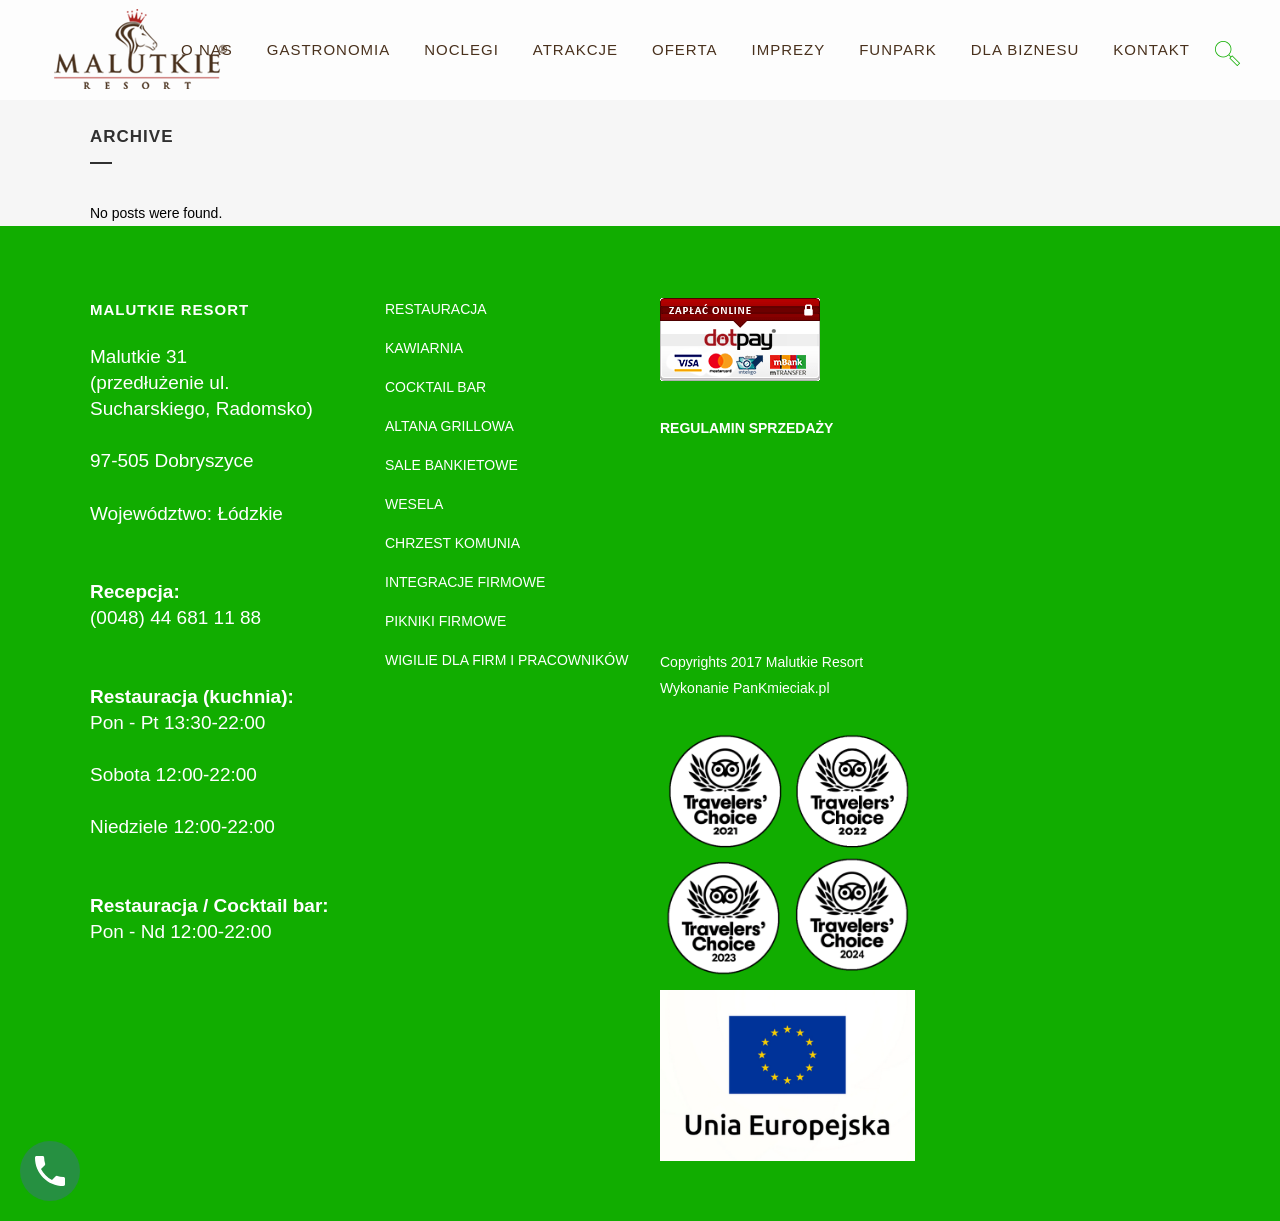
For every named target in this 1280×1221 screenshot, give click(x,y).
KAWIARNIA (424, 348)
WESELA (414, 504)
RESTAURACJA (436, 309)
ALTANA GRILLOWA (449, 426)
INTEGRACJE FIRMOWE (465, 582)
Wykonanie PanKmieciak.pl (745, 688)
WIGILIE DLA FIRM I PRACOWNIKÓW (506, 660)
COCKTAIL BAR (435, 387)
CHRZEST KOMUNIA (452, 543)
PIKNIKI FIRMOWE (445, 621)
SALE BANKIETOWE (451, 465)
